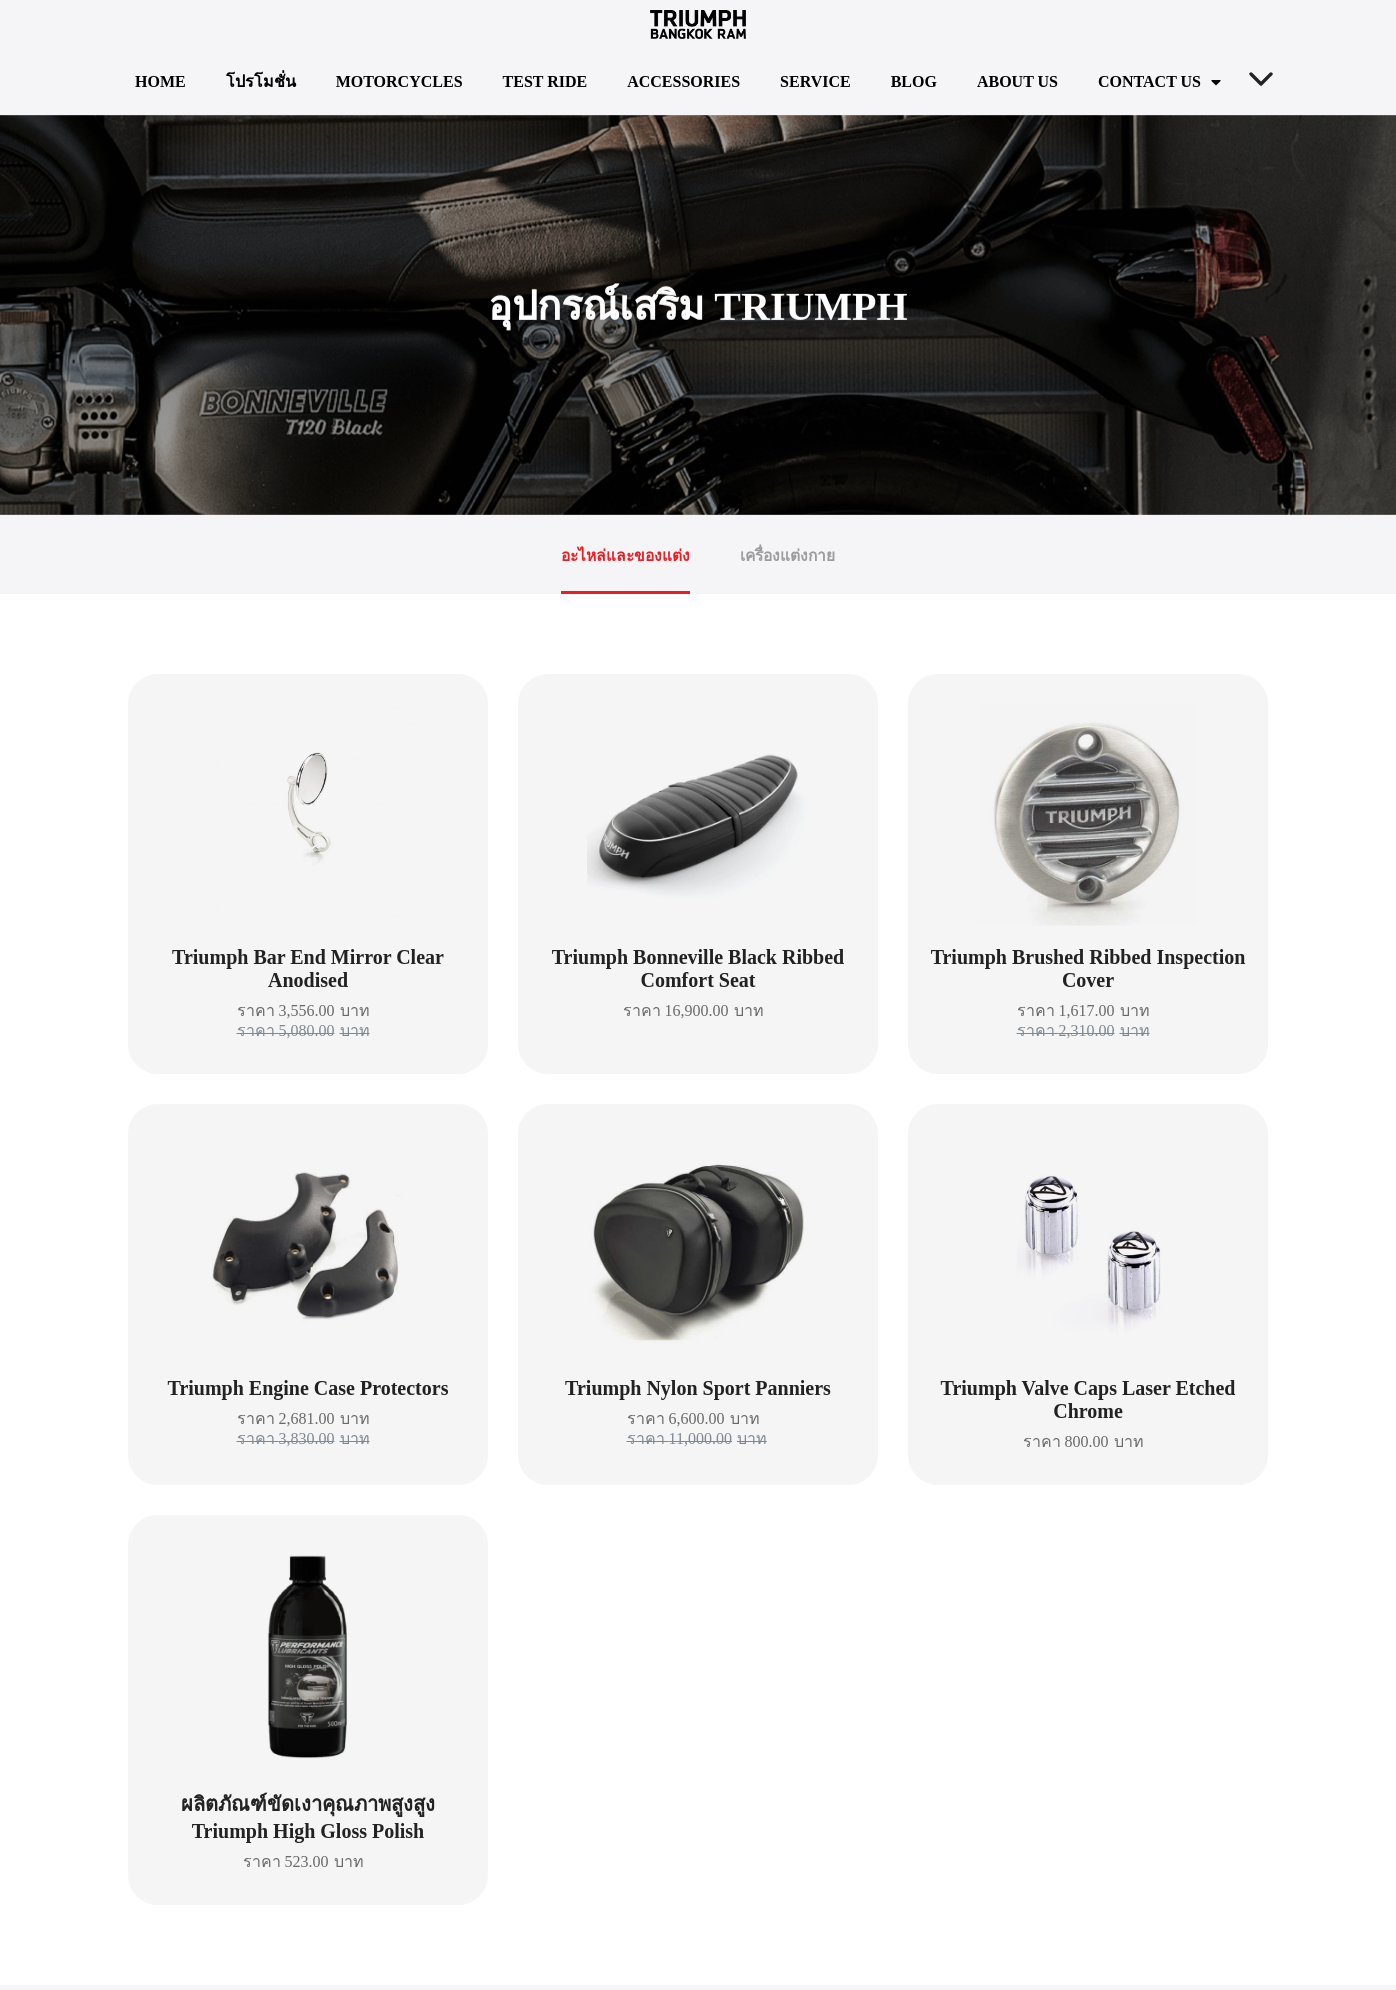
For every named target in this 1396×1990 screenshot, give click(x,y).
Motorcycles (399, 81)
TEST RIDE (545, 81)
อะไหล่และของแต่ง (624, 557)
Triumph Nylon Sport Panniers (698, 1393)
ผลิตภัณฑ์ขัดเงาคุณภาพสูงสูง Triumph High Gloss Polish (308, 1822)
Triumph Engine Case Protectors (308, 1393)
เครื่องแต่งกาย (790, 557)
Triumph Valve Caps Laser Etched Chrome (1088, 1404)
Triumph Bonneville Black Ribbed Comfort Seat (698, 973)
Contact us (1159, 82)
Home (160, 81)
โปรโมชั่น (261, 81)
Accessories (683, 81)
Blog (914, 81)
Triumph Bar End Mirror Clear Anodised (308, 973)
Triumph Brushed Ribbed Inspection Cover (1088, 973)
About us (1017, 81)
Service (815, 81)
